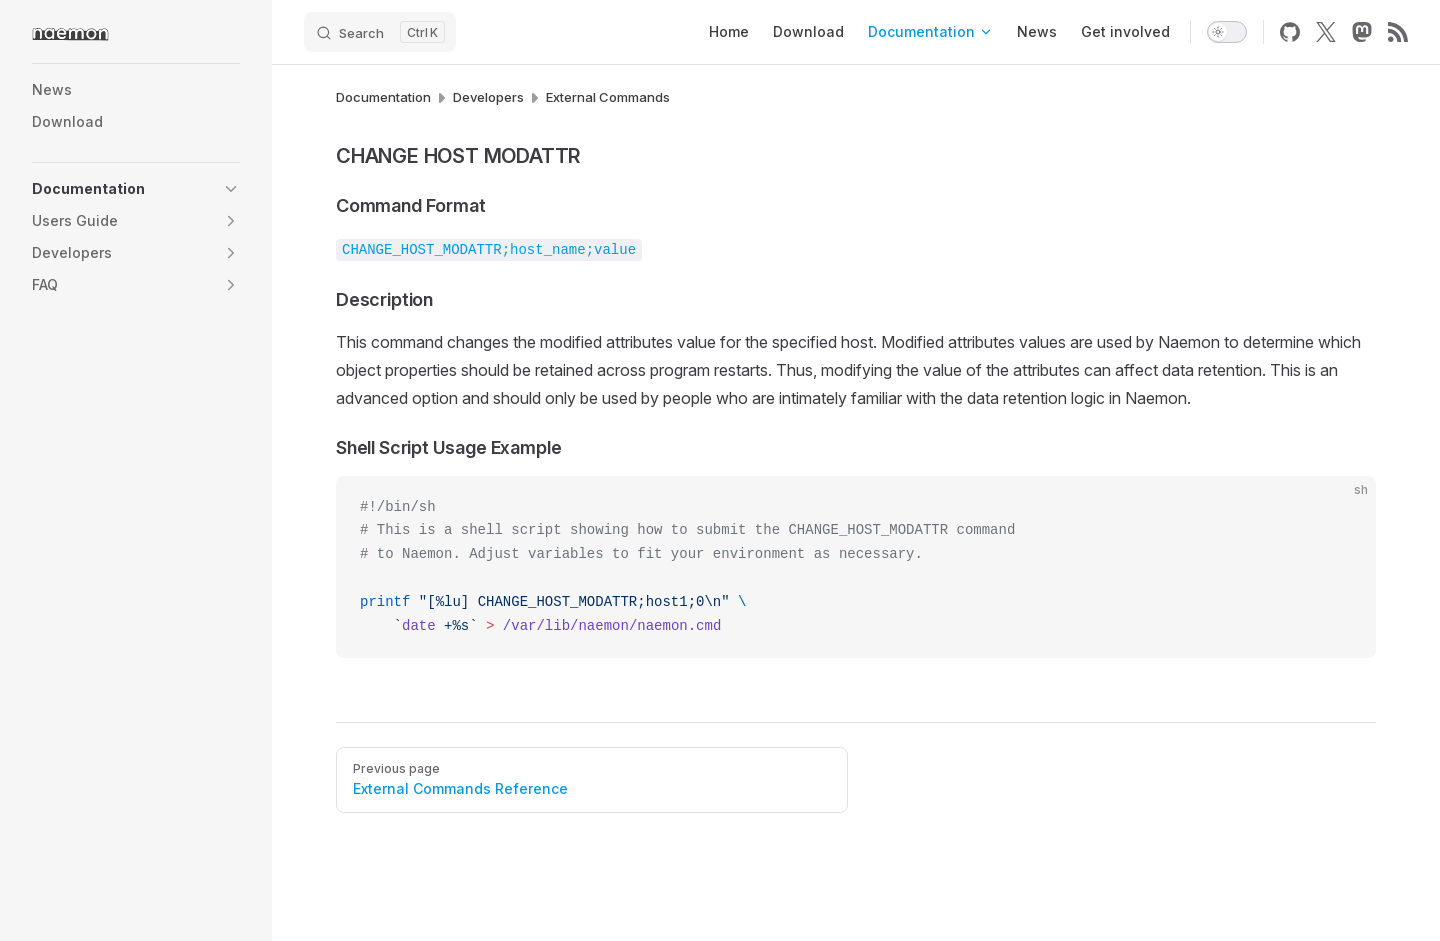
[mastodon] (1362, 32)
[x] (1326, 32)
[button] (231, 189)
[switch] (1227, 32)
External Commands (608, 97)
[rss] (1398, 32)
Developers (488, 97)
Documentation (383, 97)
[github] (1290, 32)
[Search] (380, 32)
